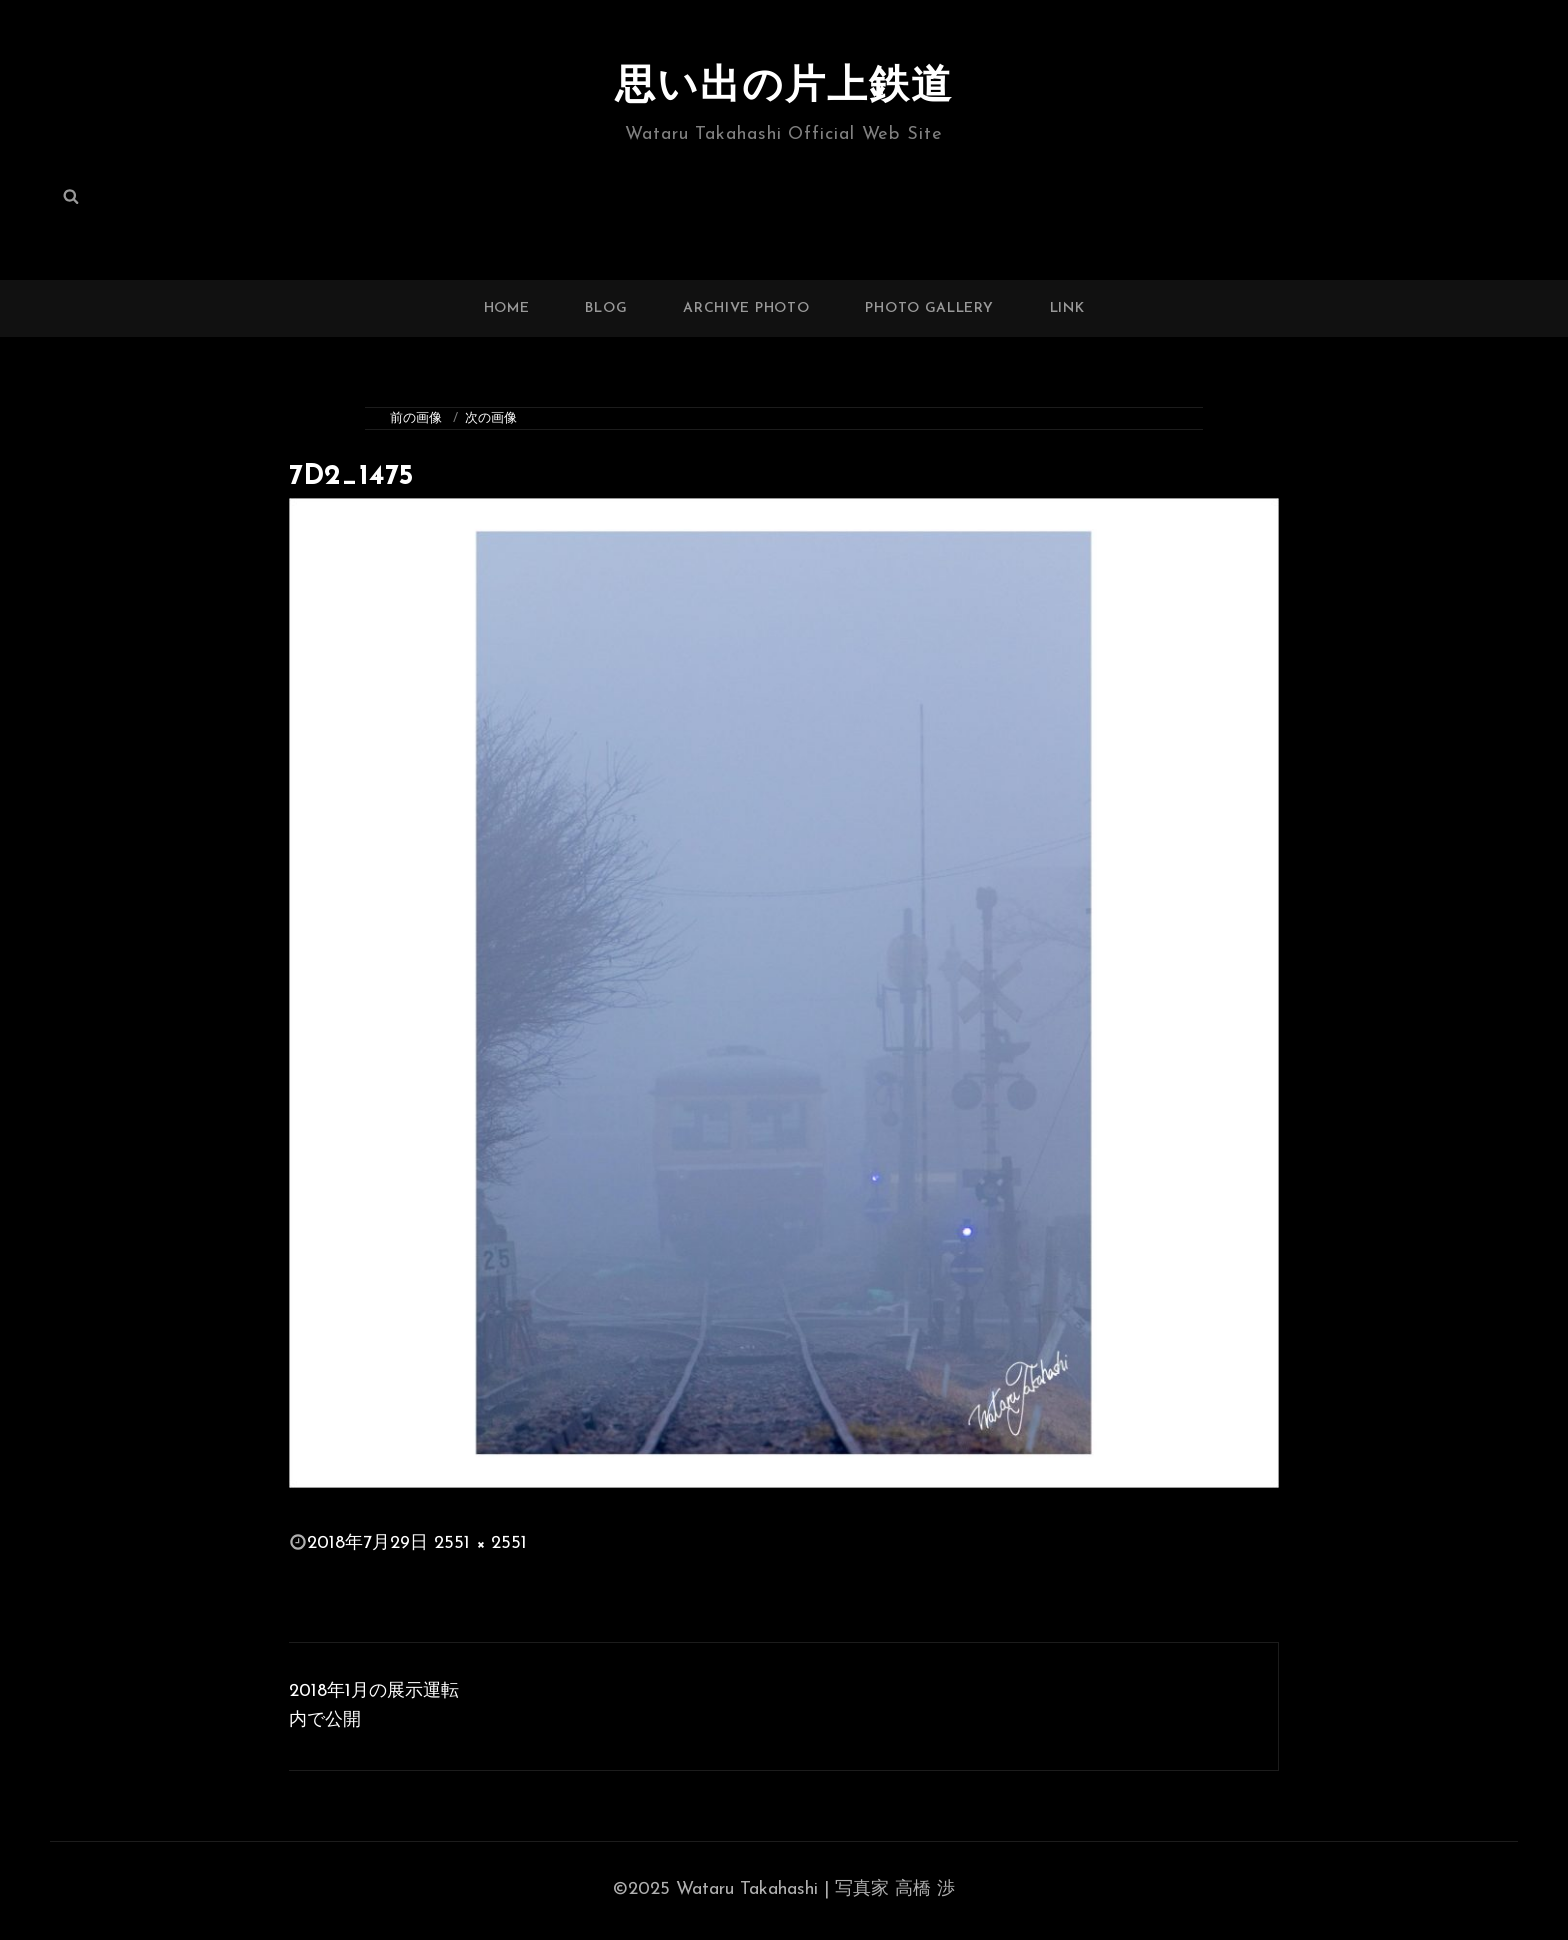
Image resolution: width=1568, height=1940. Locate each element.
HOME (507, 308)
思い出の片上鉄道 (784, 88)
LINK (1067, 308)
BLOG (606, 308)
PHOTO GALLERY (929, 308)
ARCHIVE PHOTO (746, 308)
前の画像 (416, 418)
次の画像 (491, 418)
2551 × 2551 (480, 1543)
